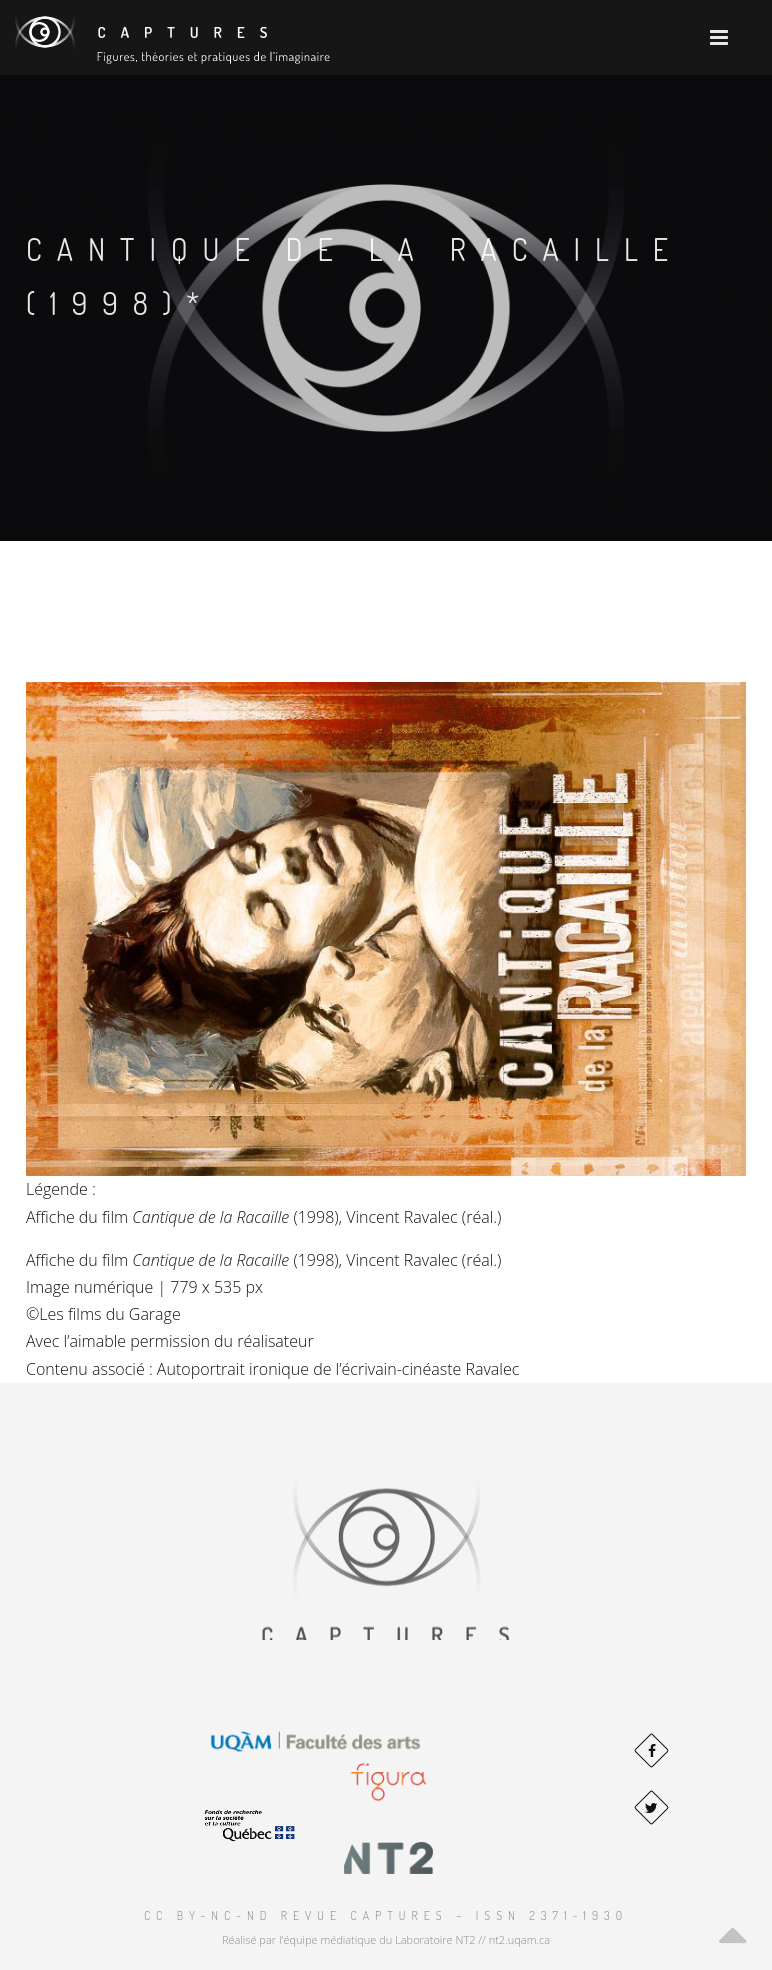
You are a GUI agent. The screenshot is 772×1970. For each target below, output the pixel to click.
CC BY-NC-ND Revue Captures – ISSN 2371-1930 (386, 1915)
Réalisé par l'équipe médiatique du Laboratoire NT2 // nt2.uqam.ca (386, 1939)
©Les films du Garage (103, 1314)
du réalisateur (264, 1341)
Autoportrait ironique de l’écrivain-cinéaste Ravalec (338, 1369)
